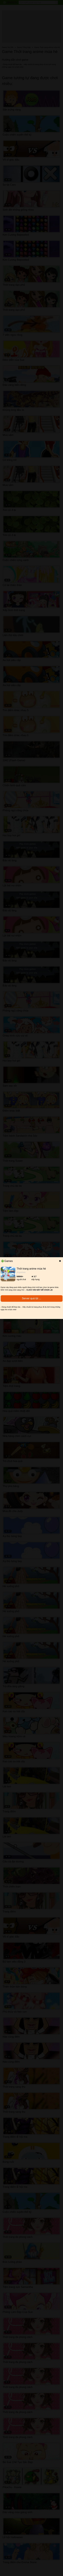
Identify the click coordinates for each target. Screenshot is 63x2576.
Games (7, 1261)
